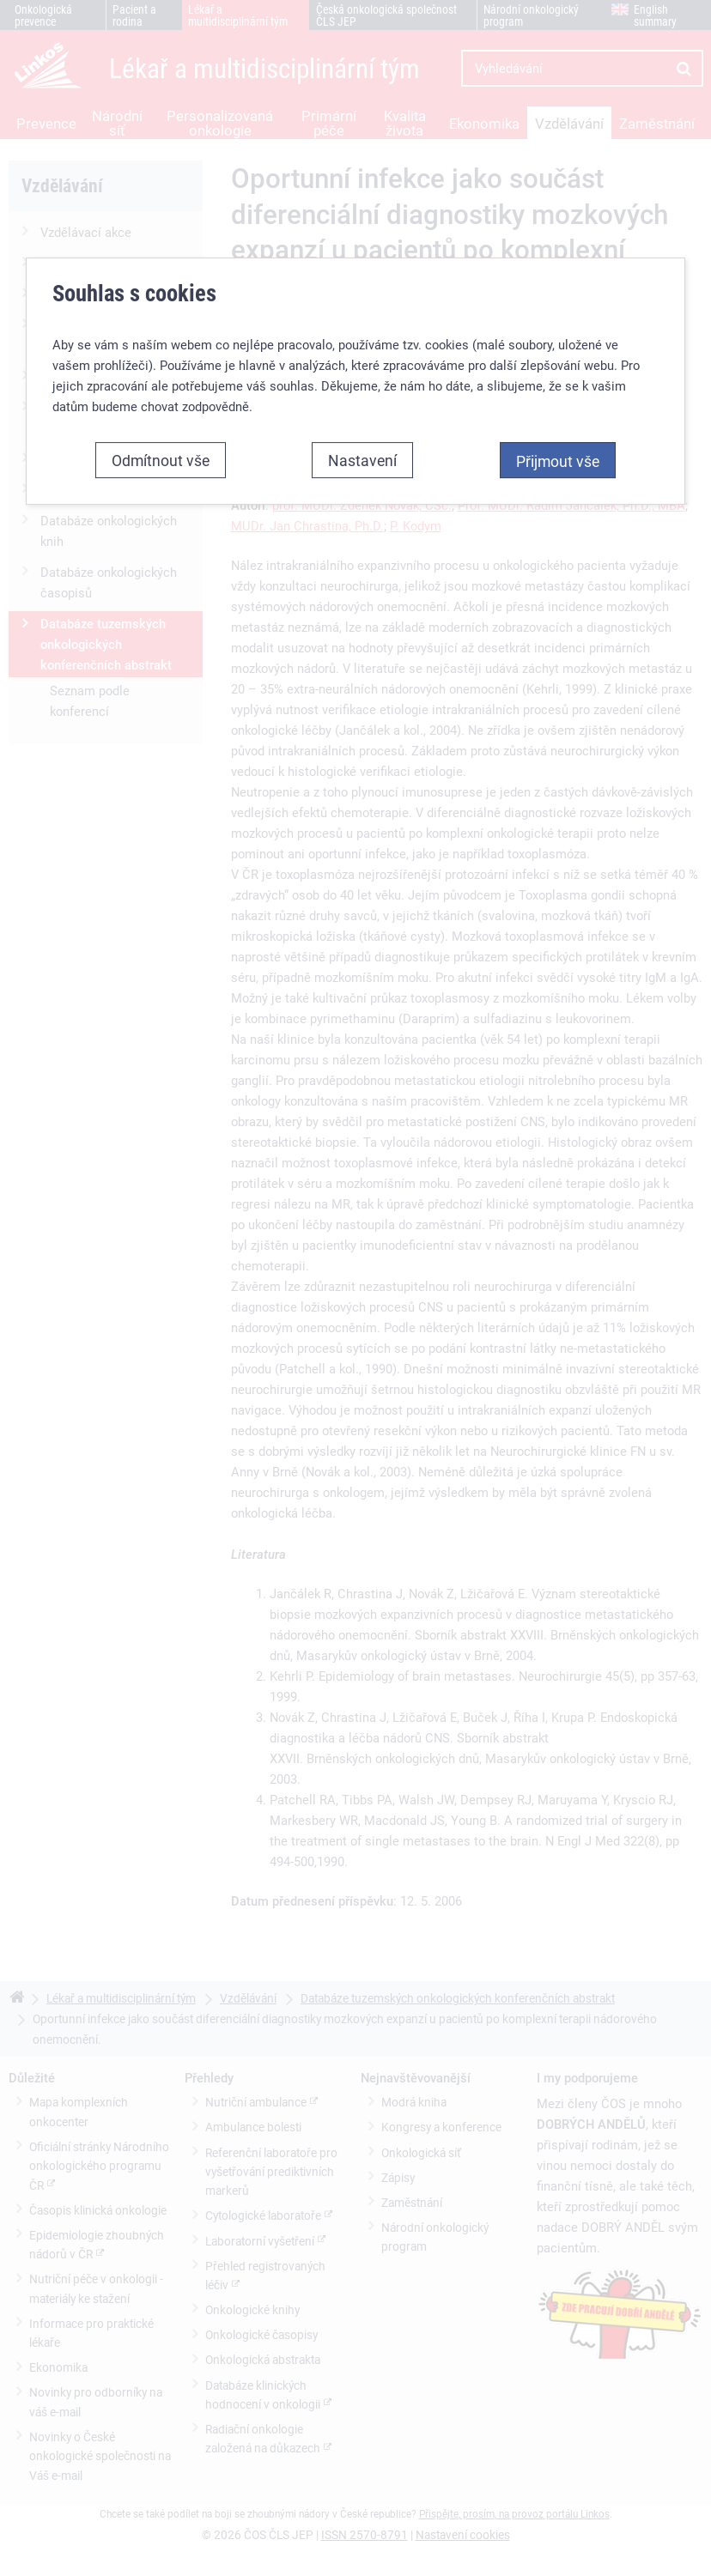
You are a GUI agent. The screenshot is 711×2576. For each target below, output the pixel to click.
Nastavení (362, 460)
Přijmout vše (557, 461)
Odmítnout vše (161, 460)
